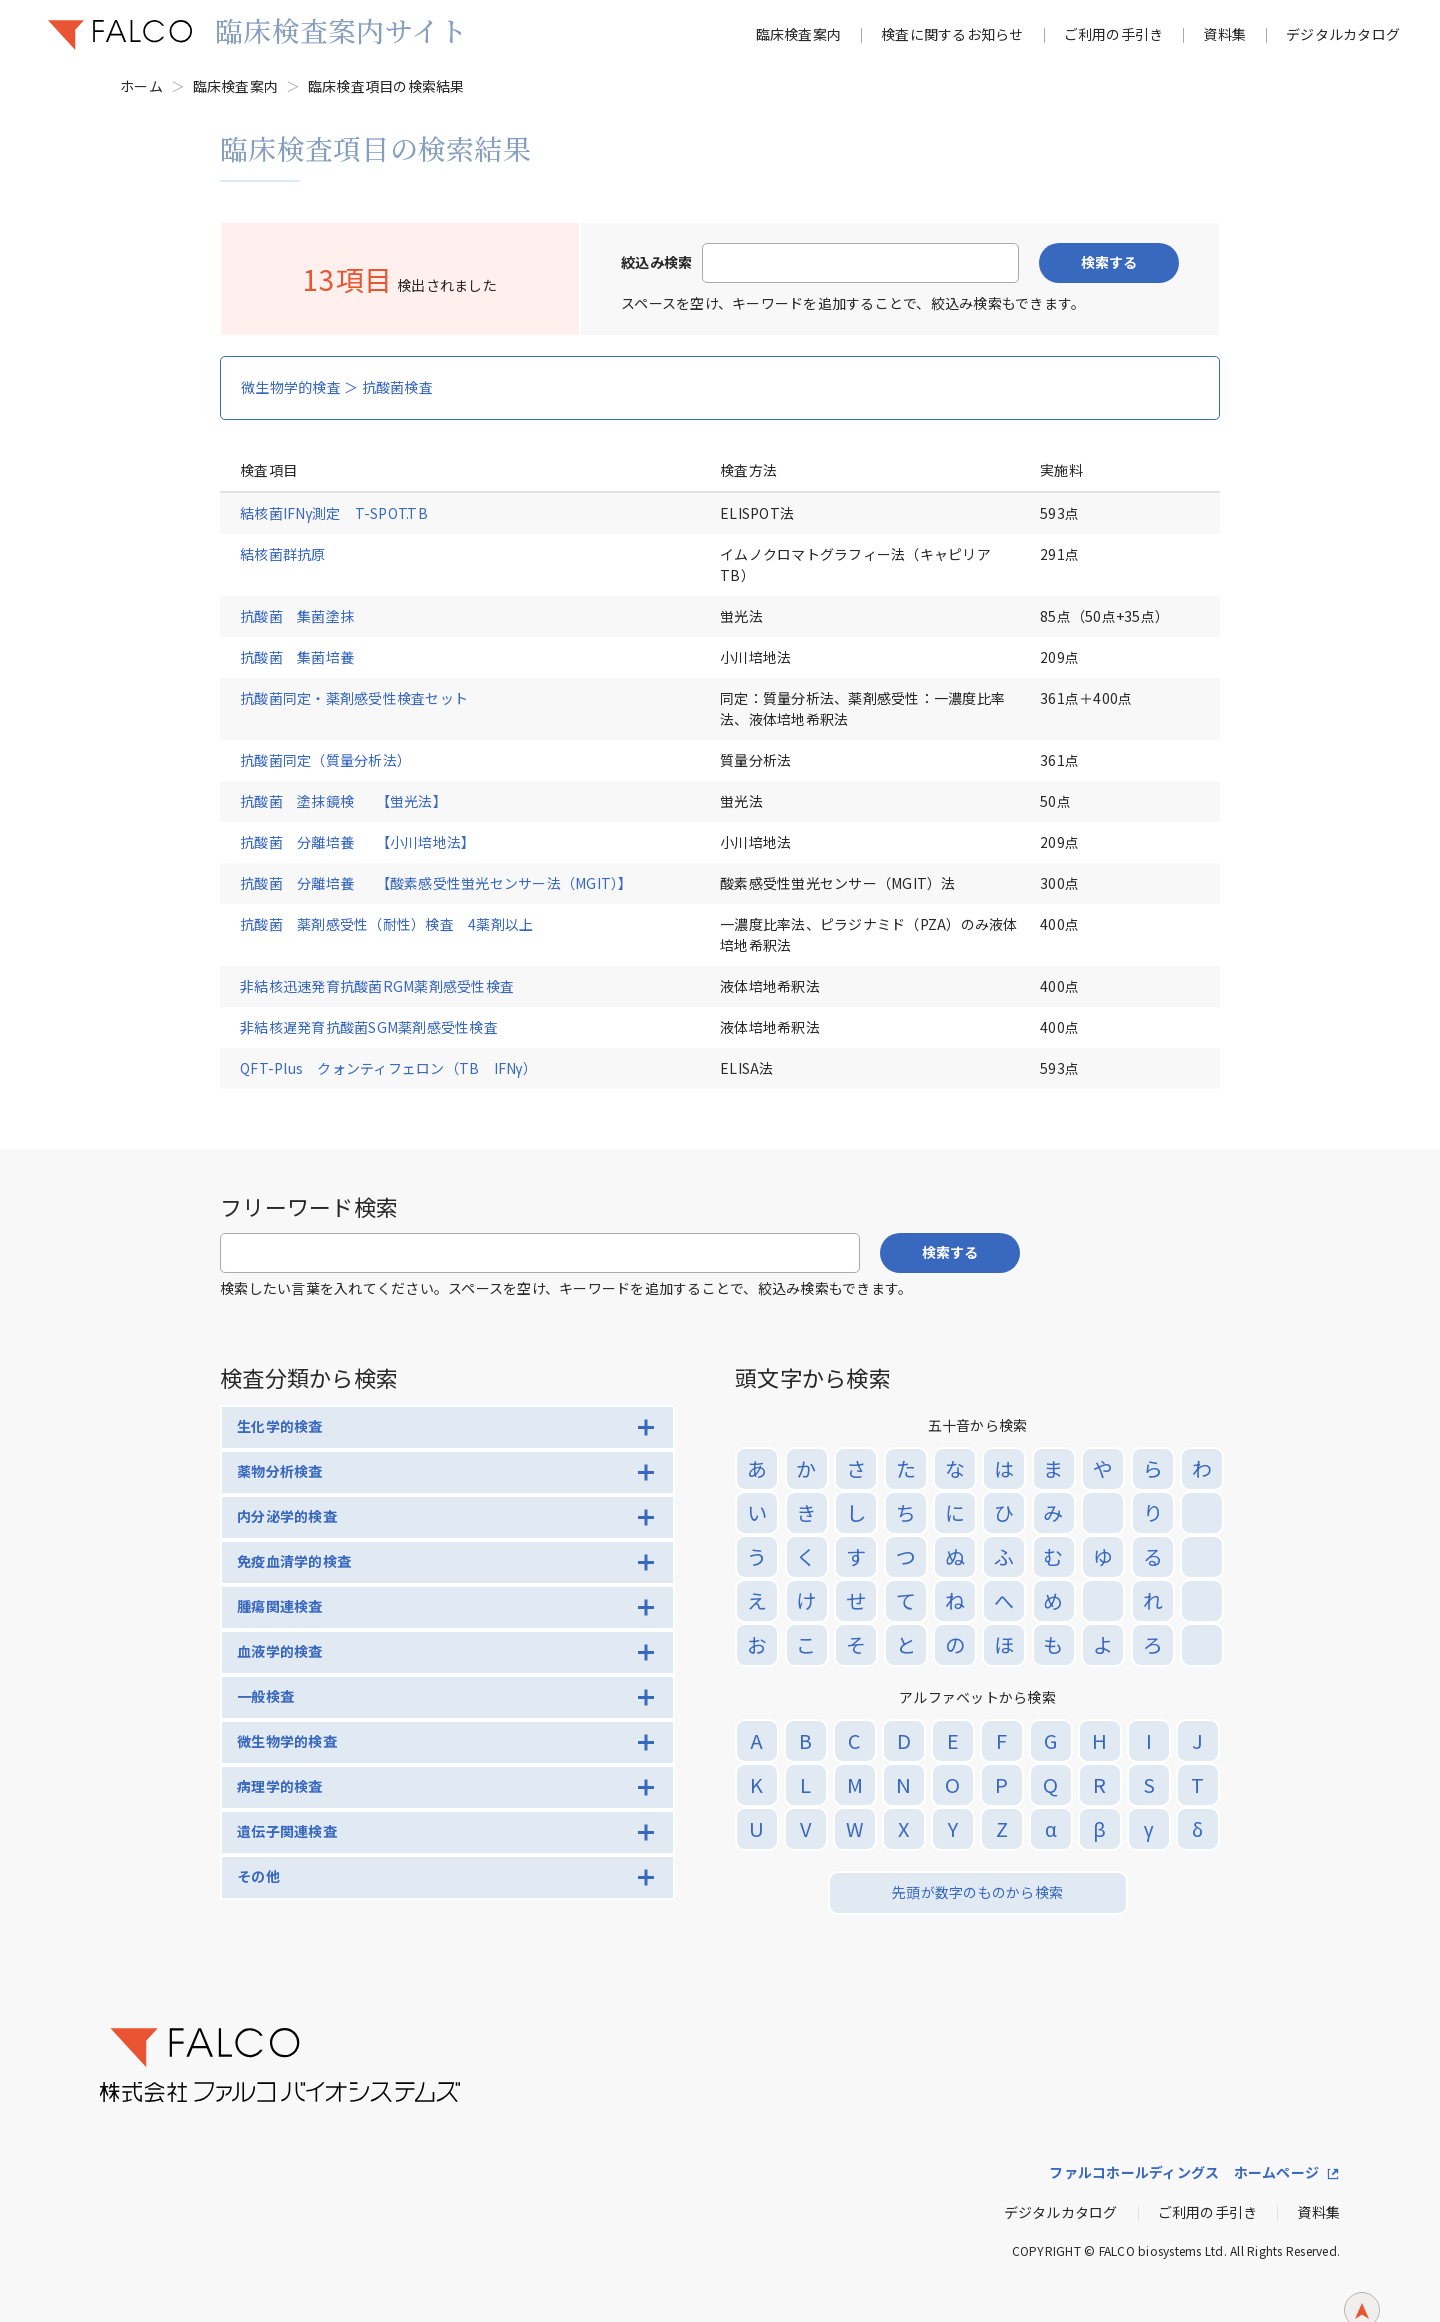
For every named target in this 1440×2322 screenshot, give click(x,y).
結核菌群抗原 (283, 554)
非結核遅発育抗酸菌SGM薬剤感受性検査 (369, 1027)
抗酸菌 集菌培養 (297, 657)
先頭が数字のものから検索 (977, 1892)
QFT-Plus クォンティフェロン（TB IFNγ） (388, 1068)
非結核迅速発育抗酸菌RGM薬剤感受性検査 (377, 986)
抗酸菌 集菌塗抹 (297, 616)
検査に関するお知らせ (952, 34)
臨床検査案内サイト (341, 30)
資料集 (1224, 34)
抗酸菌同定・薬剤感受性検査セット (354, 698)
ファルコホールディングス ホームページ (1184, 2172)
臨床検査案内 (799, 34)
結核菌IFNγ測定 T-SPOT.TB (334, 513)
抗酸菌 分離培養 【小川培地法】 (357, 842)
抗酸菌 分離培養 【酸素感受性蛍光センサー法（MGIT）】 (436, 883)
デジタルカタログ (1343, 34)
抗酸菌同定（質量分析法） (325, 760)
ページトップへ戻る (1362, 2280)
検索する (1109, 262)
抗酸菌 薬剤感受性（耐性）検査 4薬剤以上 (386, 924)
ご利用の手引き (1114, 34)
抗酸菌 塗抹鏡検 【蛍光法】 (343, 801)
